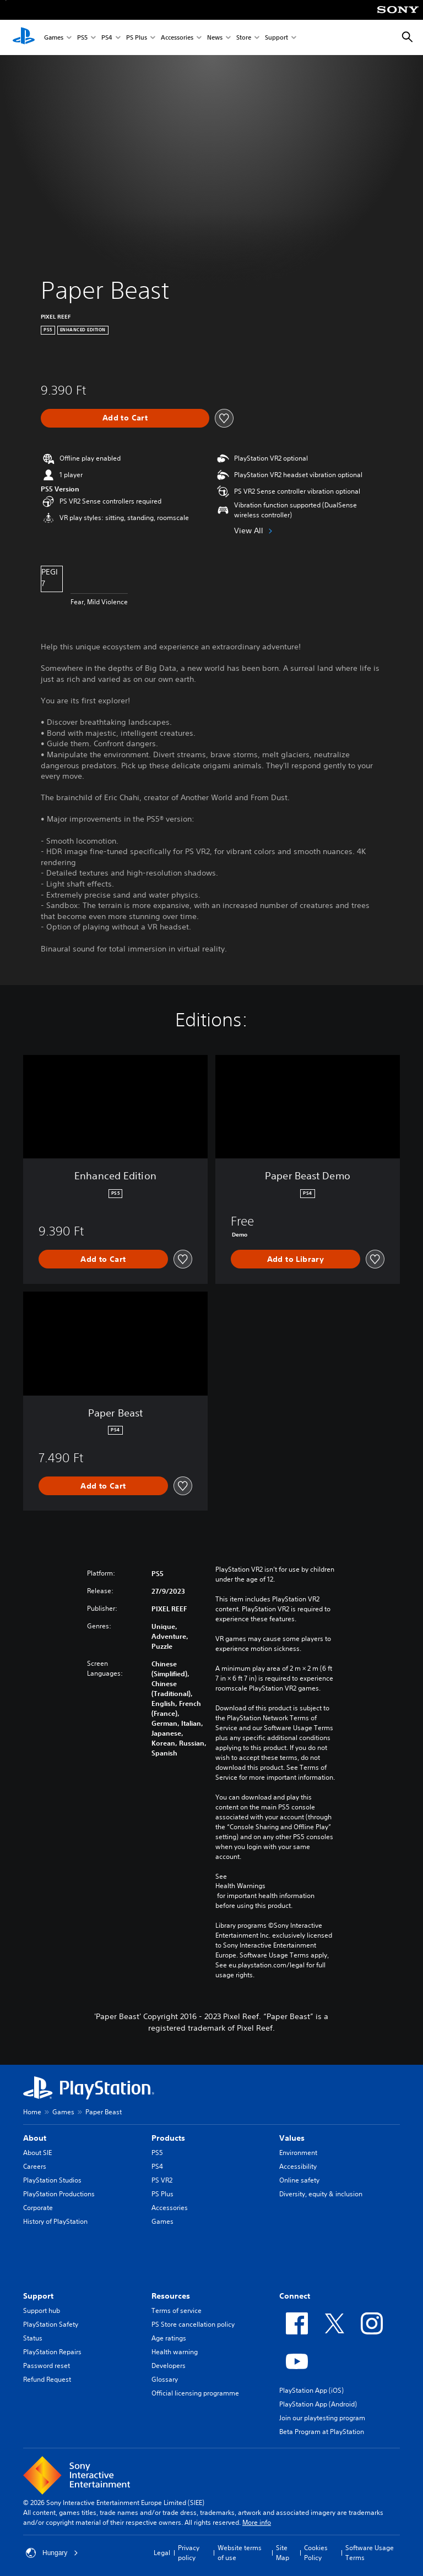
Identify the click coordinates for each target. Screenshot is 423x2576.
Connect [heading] (294, 2296)
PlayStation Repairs (52, 2351)
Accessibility (298, 2166)
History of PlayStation (55, 2221)
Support (276, 38)
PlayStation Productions (59, 2193)
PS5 (82, 38)
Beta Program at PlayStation (321, 2431)
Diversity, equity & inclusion (320, 2193)
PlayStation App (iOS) (311, 2390)
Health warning (174, 2351)
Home (32, 2111)
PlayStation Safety (50, 2324)
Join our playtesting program (322, 2417)
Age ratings (168, 2338)
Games (53, 38)
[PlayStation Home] (23, 37)
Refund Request (47, 2379)
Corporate (38, 2207)
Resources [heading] (170, 2296)
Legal (162, 2552)
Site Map (282, 2552)
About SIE (37, 2152)
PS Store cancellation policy (193, 2324)
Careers (34, 2166)
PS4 (106, 38)
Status (32, 2338)
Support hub (41, 2310)
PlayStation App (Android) (318, 2404)
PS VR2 (161, 2180)
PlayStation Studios (52, 2180)
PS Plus (136, 38)
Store (243, 38)
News (215, 38)
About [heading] (34, 2138)
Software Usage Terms (369, 2552)
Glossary (164, 2379)
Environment (298, 2152)
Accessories (177, 38)
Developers (168, 2365)
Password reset (46, 2365)
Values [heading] (292, 2138)
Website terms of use (240, 2552)
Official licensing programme (195, 2393)
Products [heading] (168, 2138)
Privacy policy (188, 2552)
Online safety (299, 2180)
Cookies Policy (316, 2552)
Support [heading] (38, 2296)
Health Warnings (240, 1886)
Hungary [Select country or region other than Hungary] (52, 2553)
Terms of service (176, 2310)
